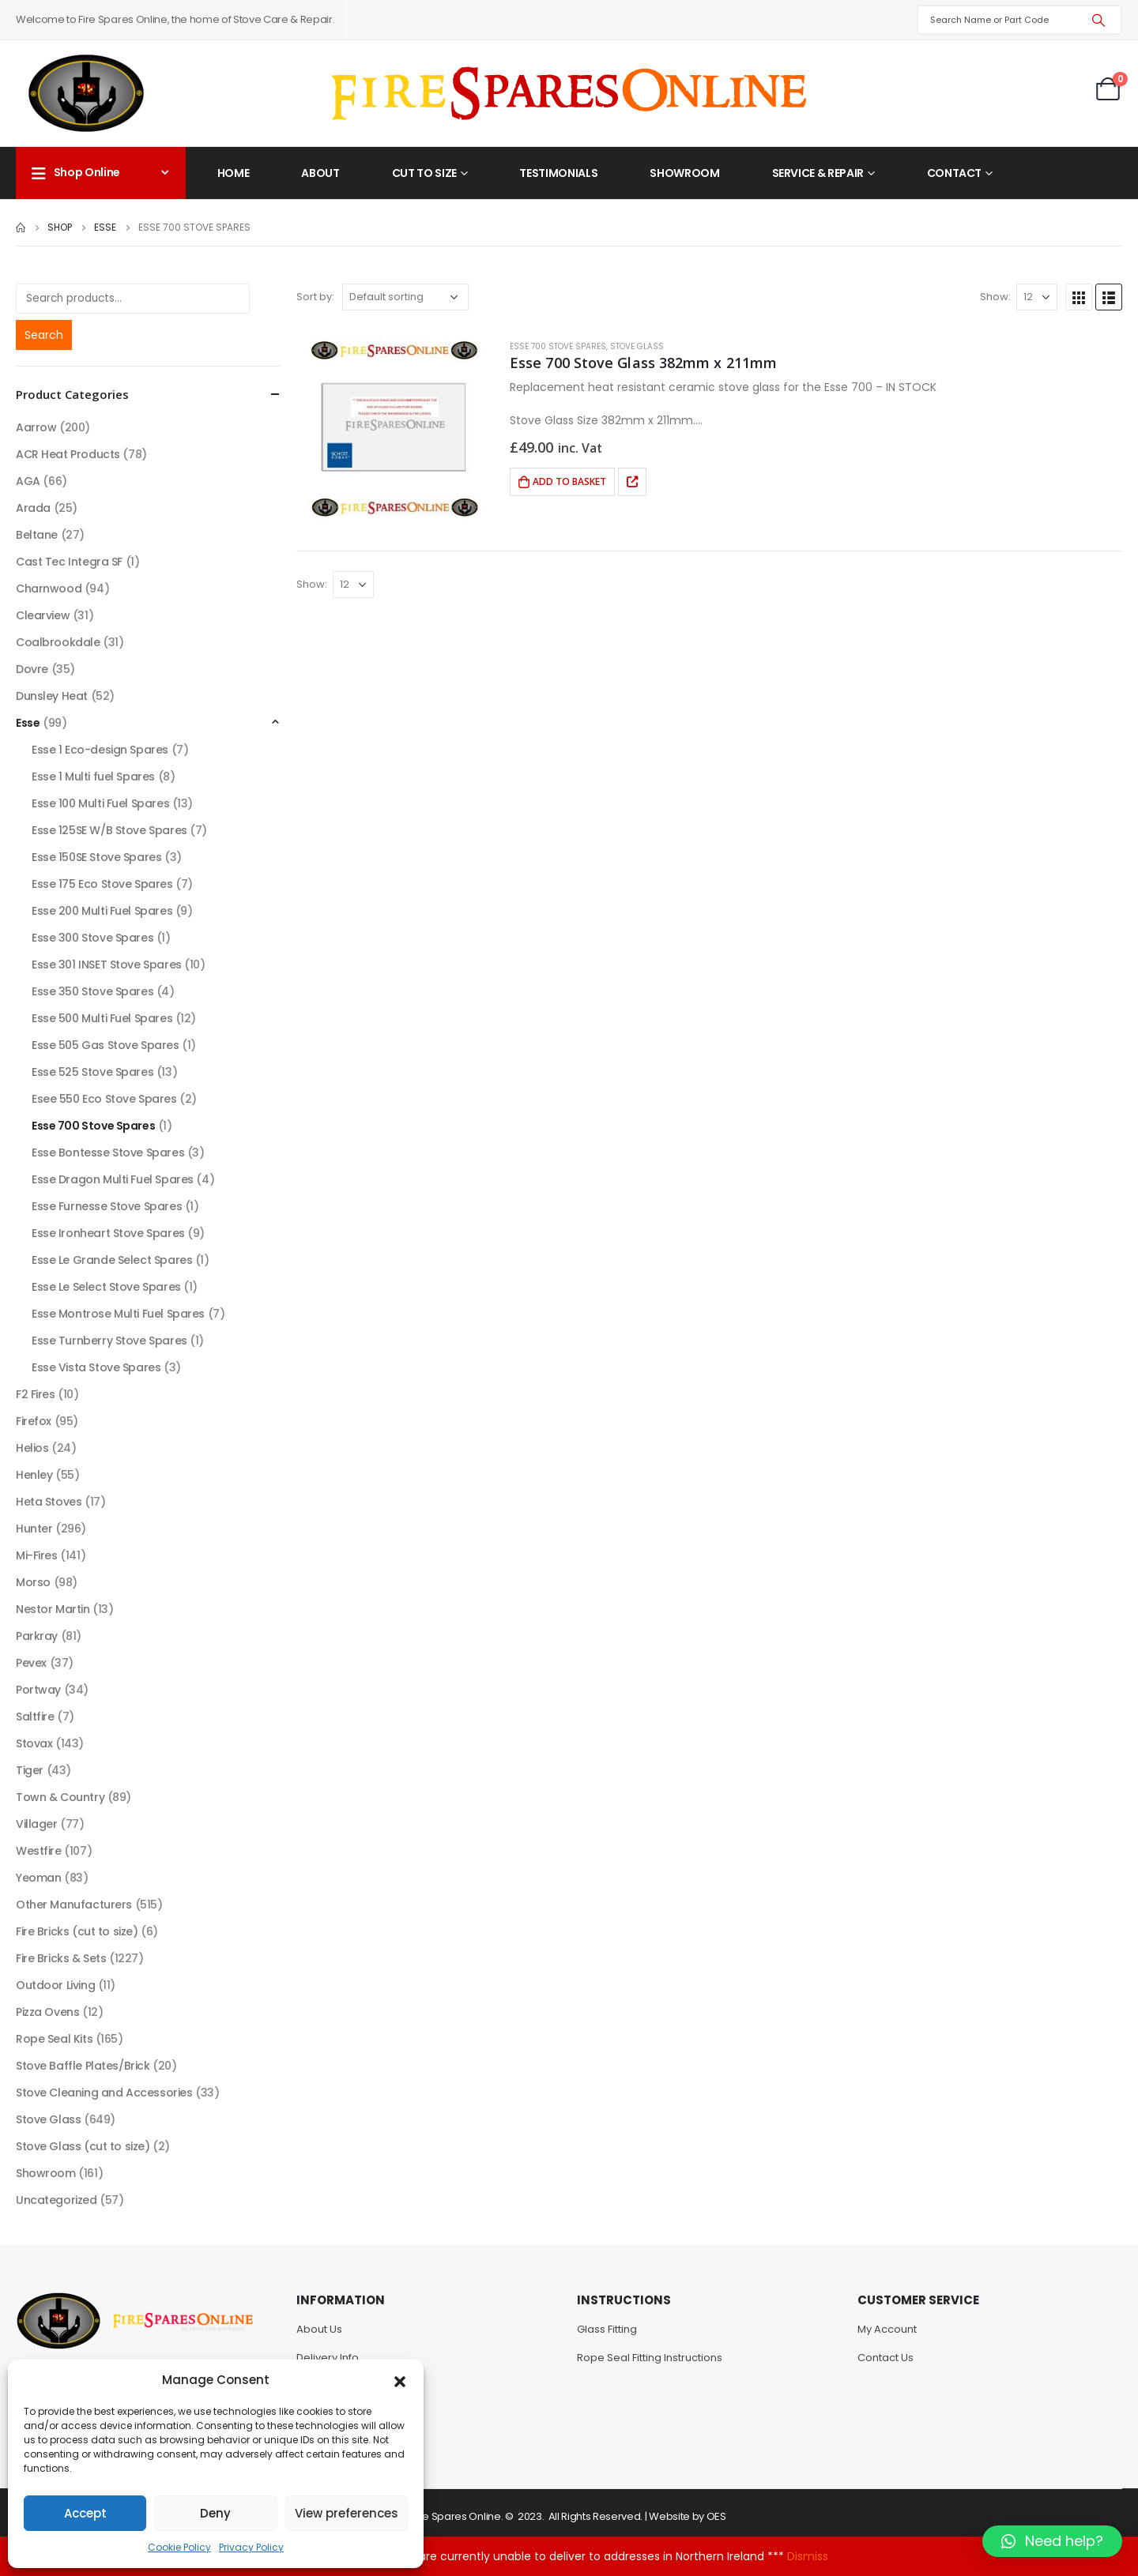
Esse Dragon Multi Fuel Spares (113, 1179)
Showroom (684, 173)
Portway (38, 1690)
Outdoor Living (55, 1985)
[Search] (1098, 19)
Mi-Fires (37, 1555)
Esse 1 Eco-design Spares (100, 750)
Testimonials (558, 173)
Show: (995, 296)
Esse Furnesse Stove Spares (107, 1206)
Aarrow (36, 427)
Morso (33, 1582)
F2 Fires (35, 1394)
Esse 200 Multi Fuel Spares (102, 911)
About (320, 173)
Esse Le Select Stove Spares (106, 1287)
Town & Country (60, 1797)
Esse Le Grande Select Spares (112, 1260)
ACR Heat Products (68, 454)
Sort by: (315, 296)
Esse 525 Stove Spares (92, 1072)
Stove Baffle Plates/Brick (83, 2066)
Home (233, 173)
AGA (28, 481)
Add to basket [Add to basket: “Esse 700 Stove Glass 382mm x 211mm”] (569, 481)
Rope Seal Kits (54, 2039)
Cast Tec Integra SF (69, 562)
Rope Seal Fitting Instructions (649, 2357)
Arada (33, 508)
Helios (32, 1448)
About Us (319, 2329)
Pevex (31, 1663)
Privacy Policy (251, 2547)
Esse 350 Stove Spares (92, 991)
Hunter (34, 1528)
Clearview (43, 615)
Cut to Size (424, 173)
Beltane (37, 535)
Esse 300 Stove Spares (92, 938)
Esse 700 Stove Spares (558, 346)
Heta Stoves (48, 1502)
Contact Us (885, 2357)
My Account (887, 2329)
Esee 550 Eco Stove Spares (104, 1099)
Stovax (34, 1743)
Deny (215, 2513)
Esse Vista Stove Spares (96, 1367)
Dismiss (807, 2556)
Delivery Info (327, 2357)
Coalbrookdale (58, 642)
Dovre (32, 669)
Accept (85, 2513)
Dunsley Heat (52, 696)
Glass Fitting (607, 2329)
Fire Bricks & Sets (61, 1958)
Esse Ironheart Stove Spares (108, 1233)
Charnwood (48, 588)
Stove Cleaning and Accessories (104, 2092)
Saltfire (35, 1716)
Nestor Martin (53, 1609)
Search (43, 335)
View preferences (346, 2513)
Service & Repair (818, 173)
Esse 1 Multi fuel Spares (93, 776)
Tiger (29, 1770)
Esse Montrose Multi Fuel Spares (118, 1314)
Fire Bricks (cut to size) (77, 1931)
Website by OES (687, 2516)
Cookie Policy (179, 2547)
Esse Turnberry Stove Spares (109, 1340)
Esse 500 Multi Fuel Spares (102, 1018)
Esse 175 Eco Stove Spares (102, 884)
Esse (28, 723)
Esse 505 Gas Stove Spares (105, 1045)
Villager (37, 1824)
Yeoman (38, 1878)
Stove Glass (637, 346)
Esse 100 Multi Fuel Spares (100, 803)
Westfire (39, 1851)
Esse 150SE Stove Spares (96, 857)
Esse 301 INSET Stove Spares (107, 964)
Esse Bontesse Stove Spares (108, 1152)
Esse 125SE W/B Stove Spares (109, 830)
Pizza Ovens (47, 2012)
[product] (395, 425)
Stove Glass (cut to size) (83, 2146)
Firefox (33, 1421)
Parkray (37, 1636)
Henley (34, 1475)
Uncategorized (56, 2200)
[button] (400, 2380)
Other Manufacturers (74, 1904)
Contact (954, 173)
